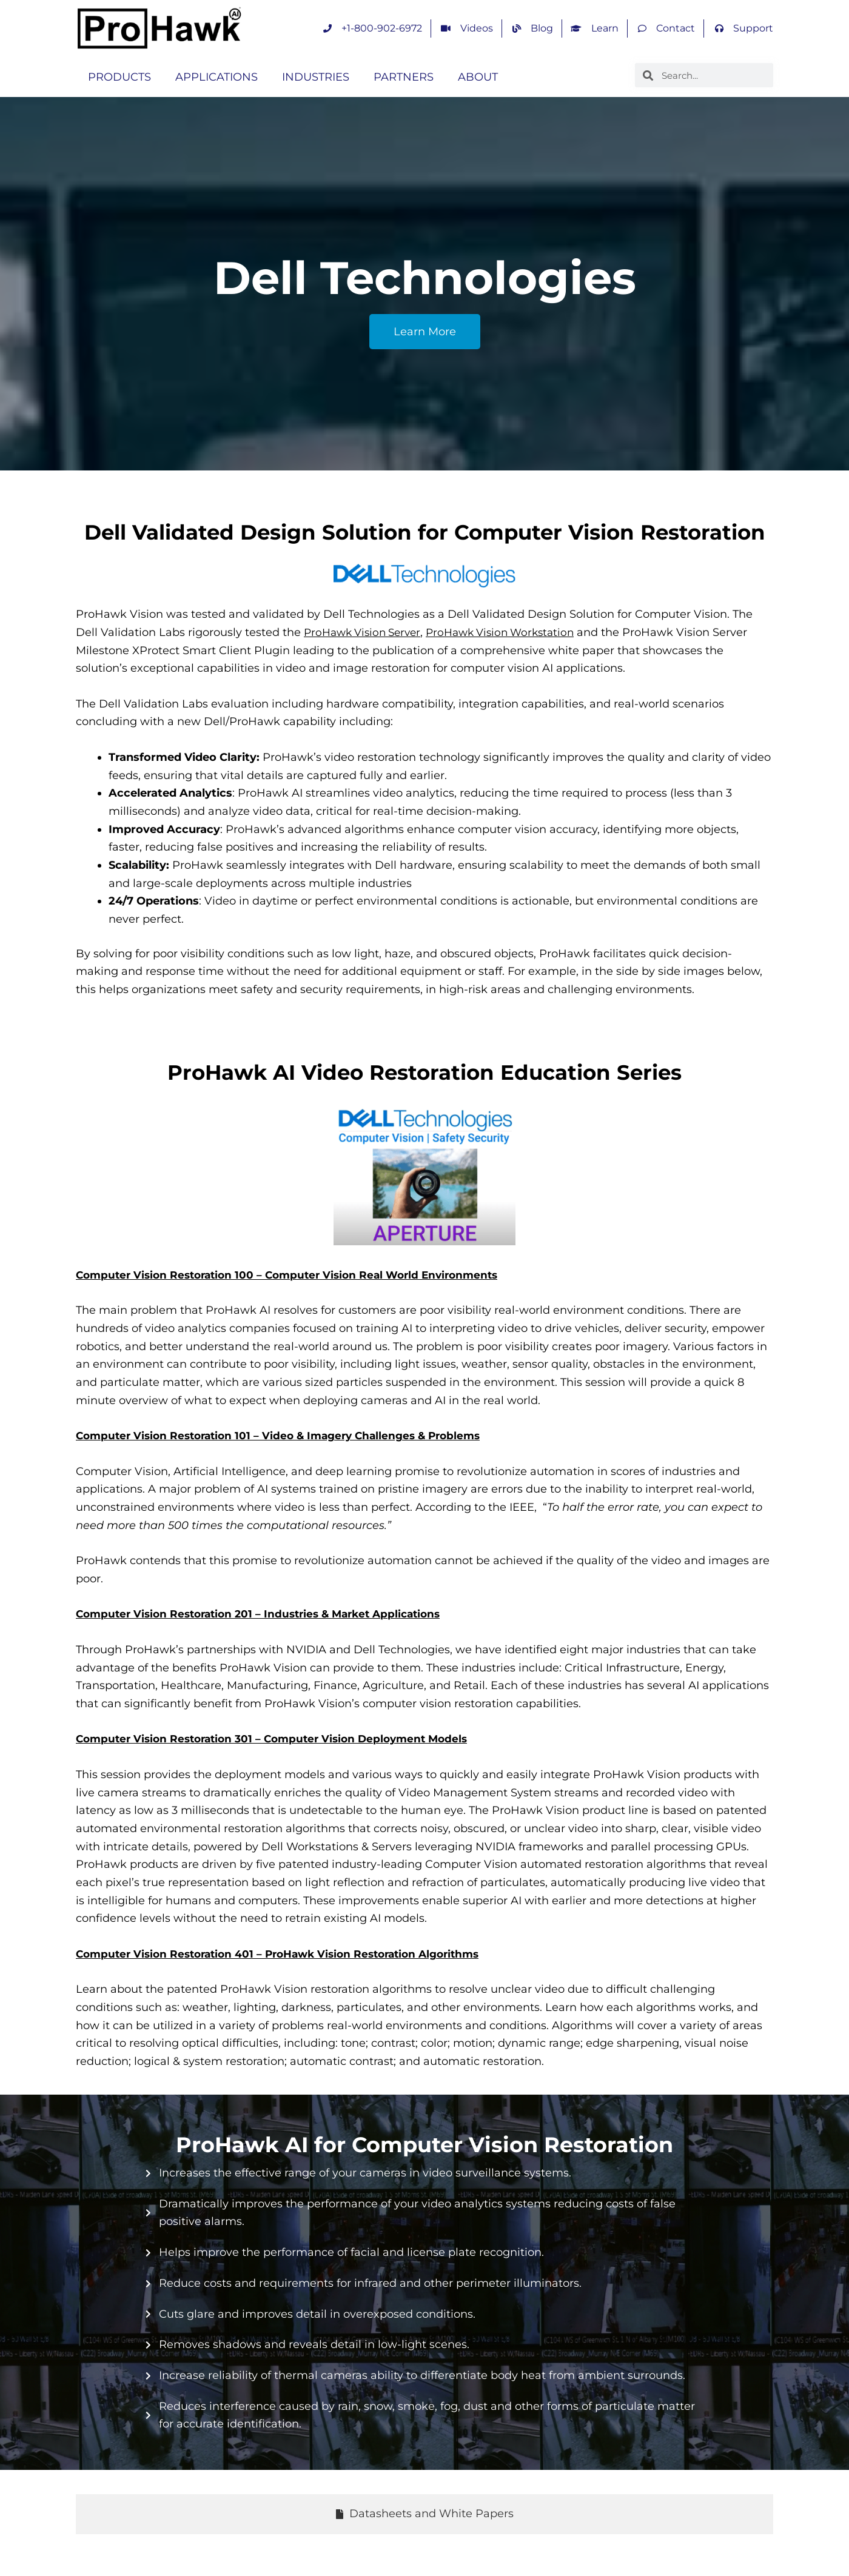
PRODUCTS (119, 77)
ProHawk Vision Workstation (512, 632)
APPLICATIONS (216, 77)
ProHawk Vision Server (366, 632)
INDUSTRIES (315, 77)
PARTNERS (404, 77)
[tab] (424, 2514)
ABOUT (478, 77)
